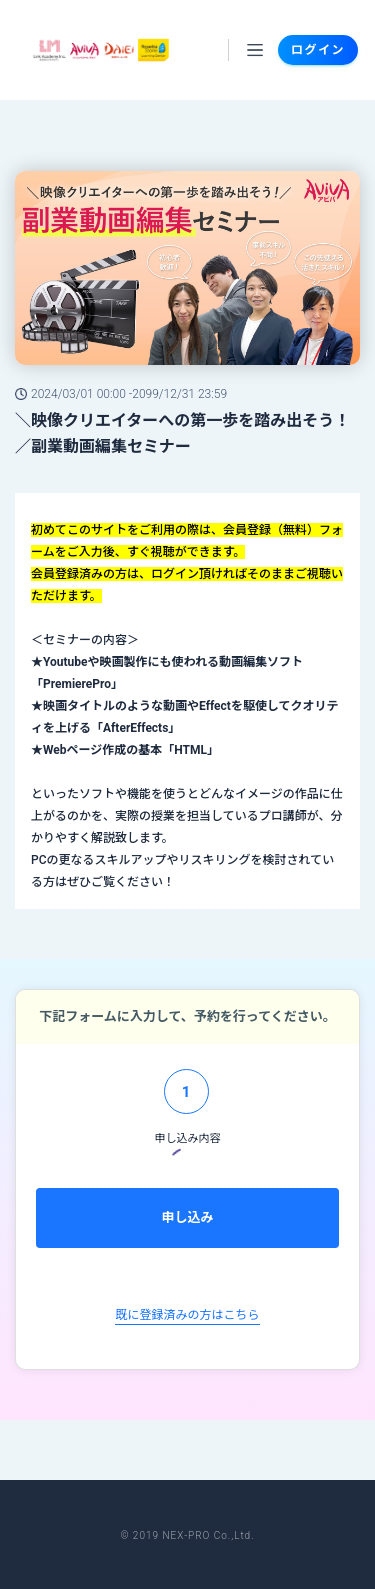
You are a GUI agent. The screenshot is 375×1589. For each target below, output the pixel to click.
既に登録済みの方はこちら (187, 1315)
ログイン (318, 50)
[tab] (187, 1098)
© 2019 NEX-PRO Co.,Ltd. (187, 1535)
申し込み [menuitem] (187, 1217)
